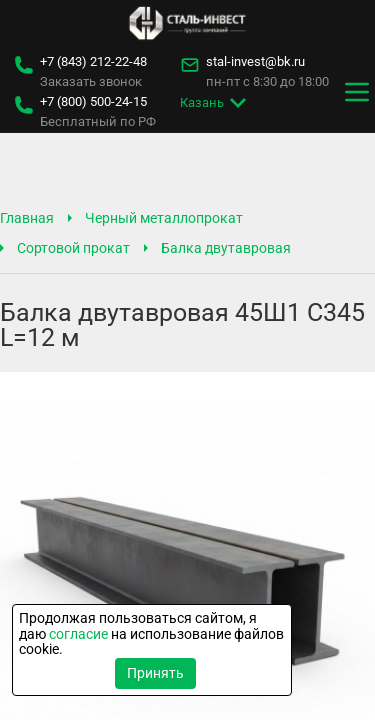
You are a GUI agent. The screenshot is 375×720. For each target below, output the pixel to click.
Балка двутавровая (226, 248)
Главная (27, 218)
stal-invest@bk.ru (255, 62)
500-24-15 (93, 102)
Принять (155, 673)
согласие (78, 634)
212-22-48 (93, 62)
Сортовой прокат (73, 248)
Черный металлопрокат (164, 218)
